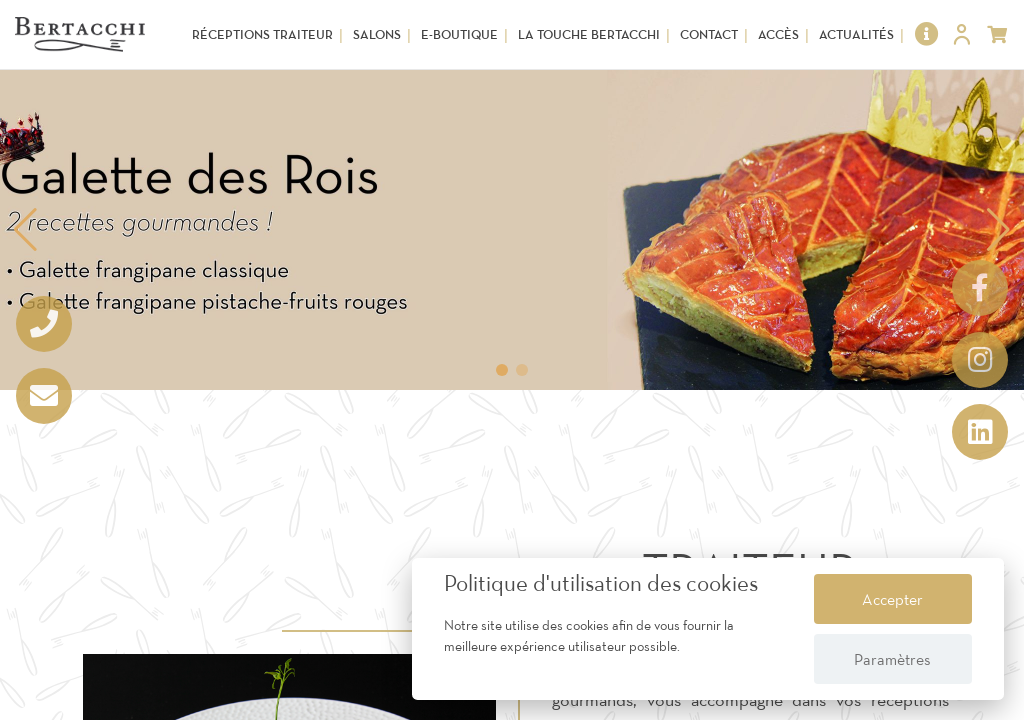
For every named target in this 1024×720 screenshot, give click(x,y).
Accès (778, 34)
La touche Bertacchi (589, 34)
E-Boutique (459, 34)
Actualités (856, 34)
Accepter (892, 599)
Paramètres (892, 659)
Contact (709, 34)
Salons (377, 34)
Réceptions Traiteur (262, 34)
